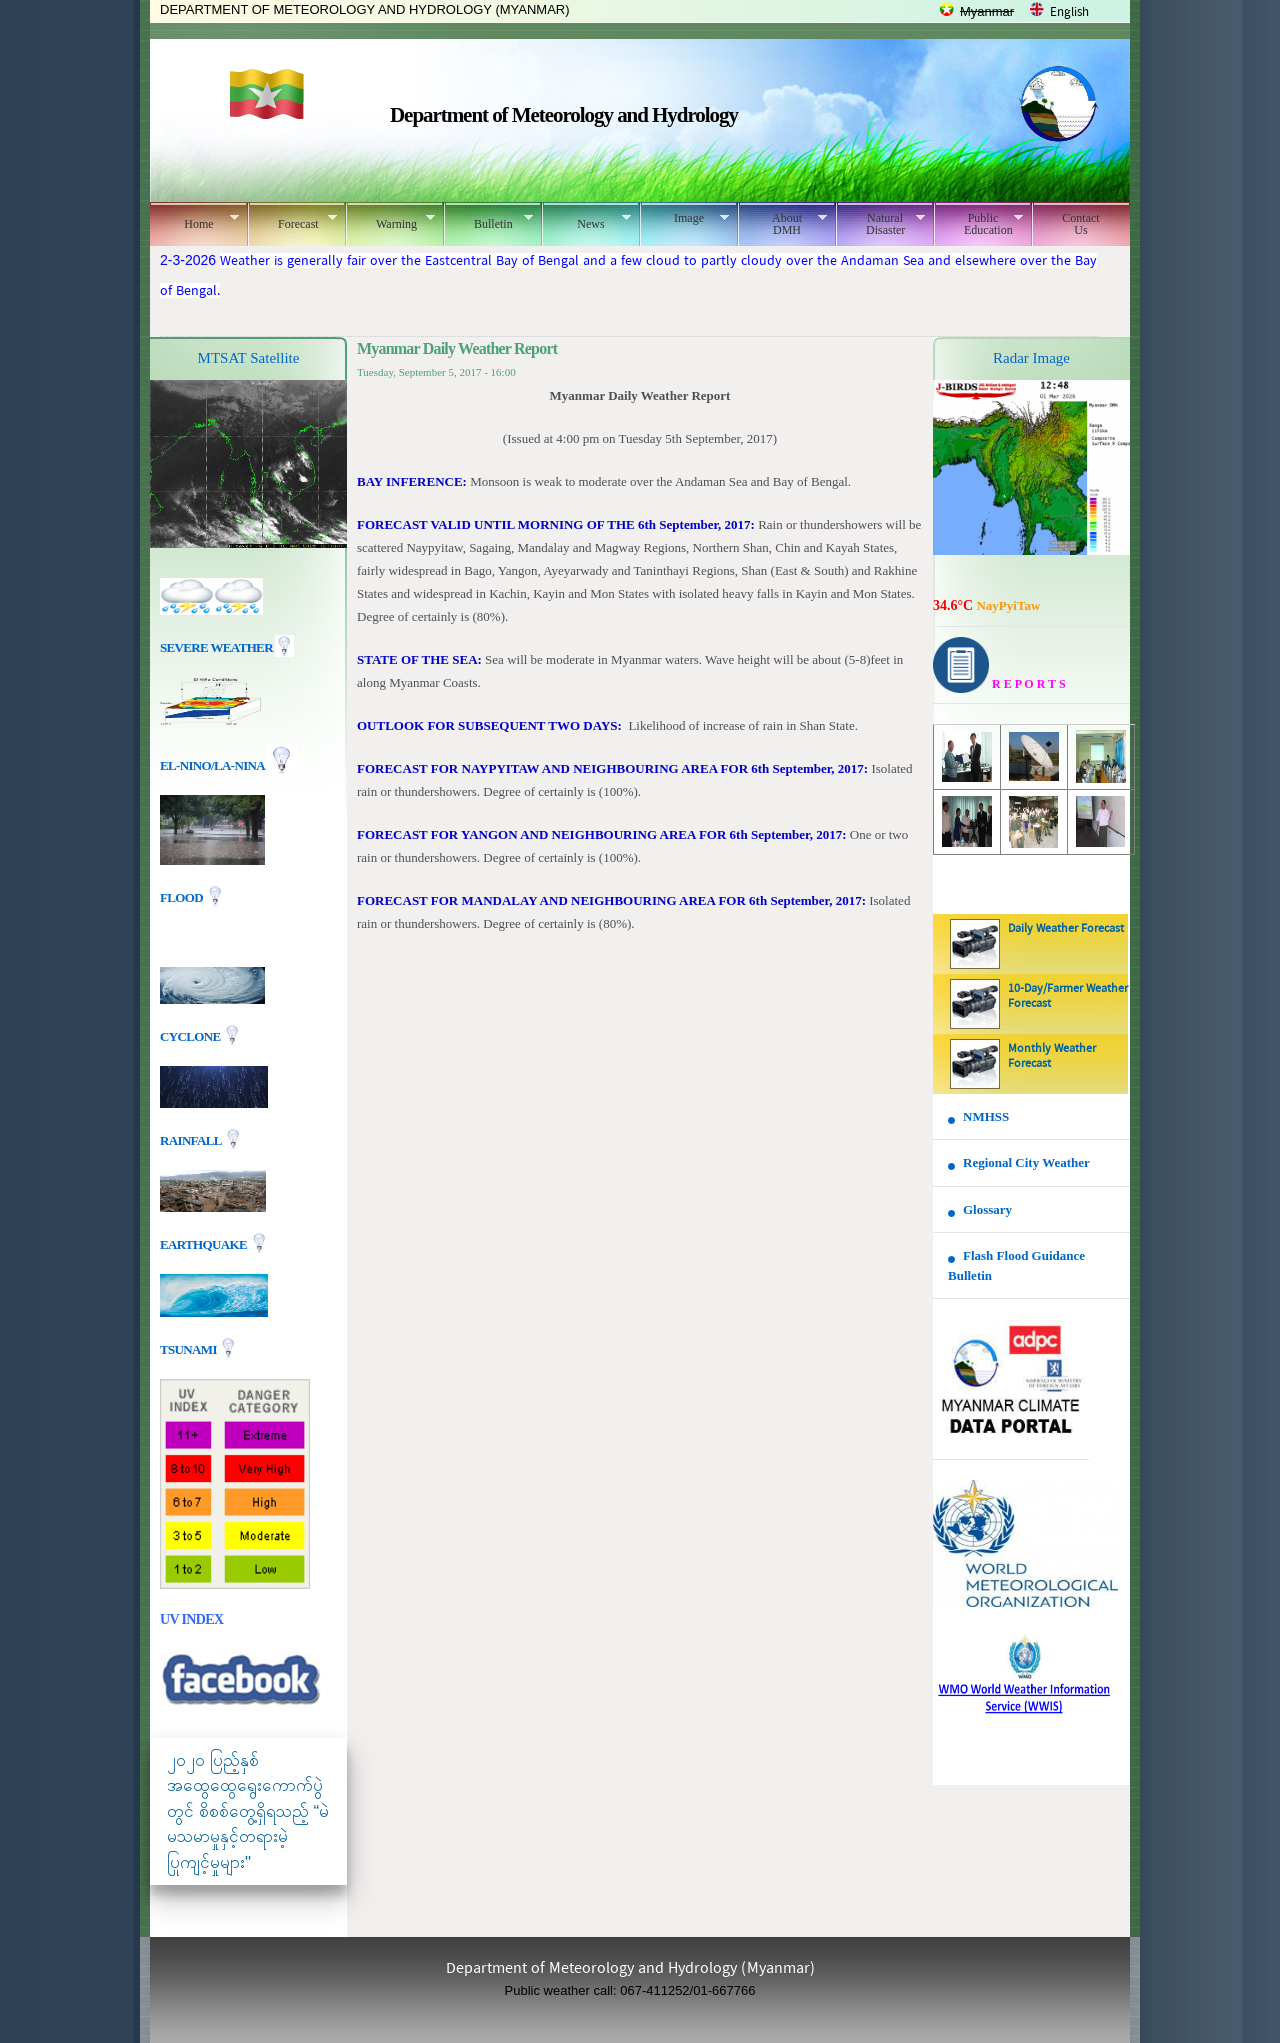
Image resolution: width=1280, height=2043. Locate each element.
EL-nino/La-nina (212, 765)
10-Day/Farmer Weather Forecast (1068, 996)
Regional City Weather (1026, 1162)
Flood (183, 897)
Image (684, 218)
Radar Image (1031, 358)
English (1069, 12)
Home (194, 221)
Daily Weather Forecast (1066, 929)
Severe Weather (227, 647)
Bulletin (488, 221)
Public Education (978, 224)
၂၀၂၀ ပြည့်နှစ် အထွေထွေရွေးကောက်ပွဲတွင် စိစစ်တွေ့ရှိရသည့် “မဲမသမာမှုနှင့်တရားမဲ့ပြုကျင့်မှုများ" (248, 1811)
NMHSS (986, 1116)
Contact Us (1080, 224)
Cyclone (191, 1035)
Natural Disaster (880, 224)
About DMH (782, 224)
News (586, 221)
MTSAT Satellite (249, 358)
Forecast (292, 221)
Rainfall (192, 1139)
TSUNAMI (189, 1348)
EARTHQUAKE (205, 1243)
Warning (390, 221)
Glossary (987, 1209)
